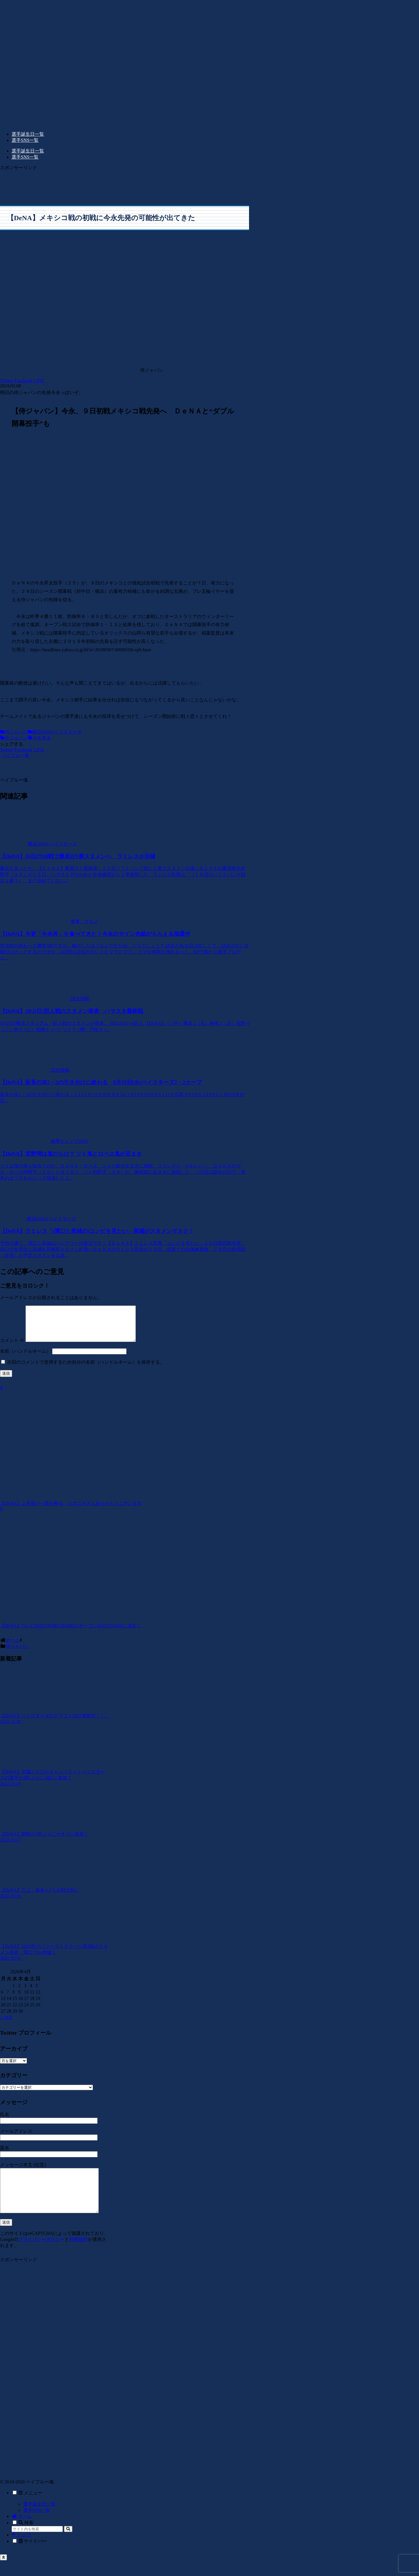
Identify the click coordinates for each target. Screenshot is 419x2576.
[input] (37, 2545)
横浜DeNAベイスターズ (55, 731)
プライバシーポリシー (41, 2255)
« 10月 (6, 2024)
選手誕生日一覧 (39, 2519)
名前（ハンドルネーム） (25, 1358)
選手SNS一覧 (36, 2525)
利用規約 (78, 2255)
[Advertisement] (124, 184)
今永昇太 (39, 738)
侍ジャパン (14, 731)
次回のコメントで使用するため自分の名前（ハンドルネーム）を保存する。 (85, 1369)
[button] (68, 2545)
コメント (12, 1347)
